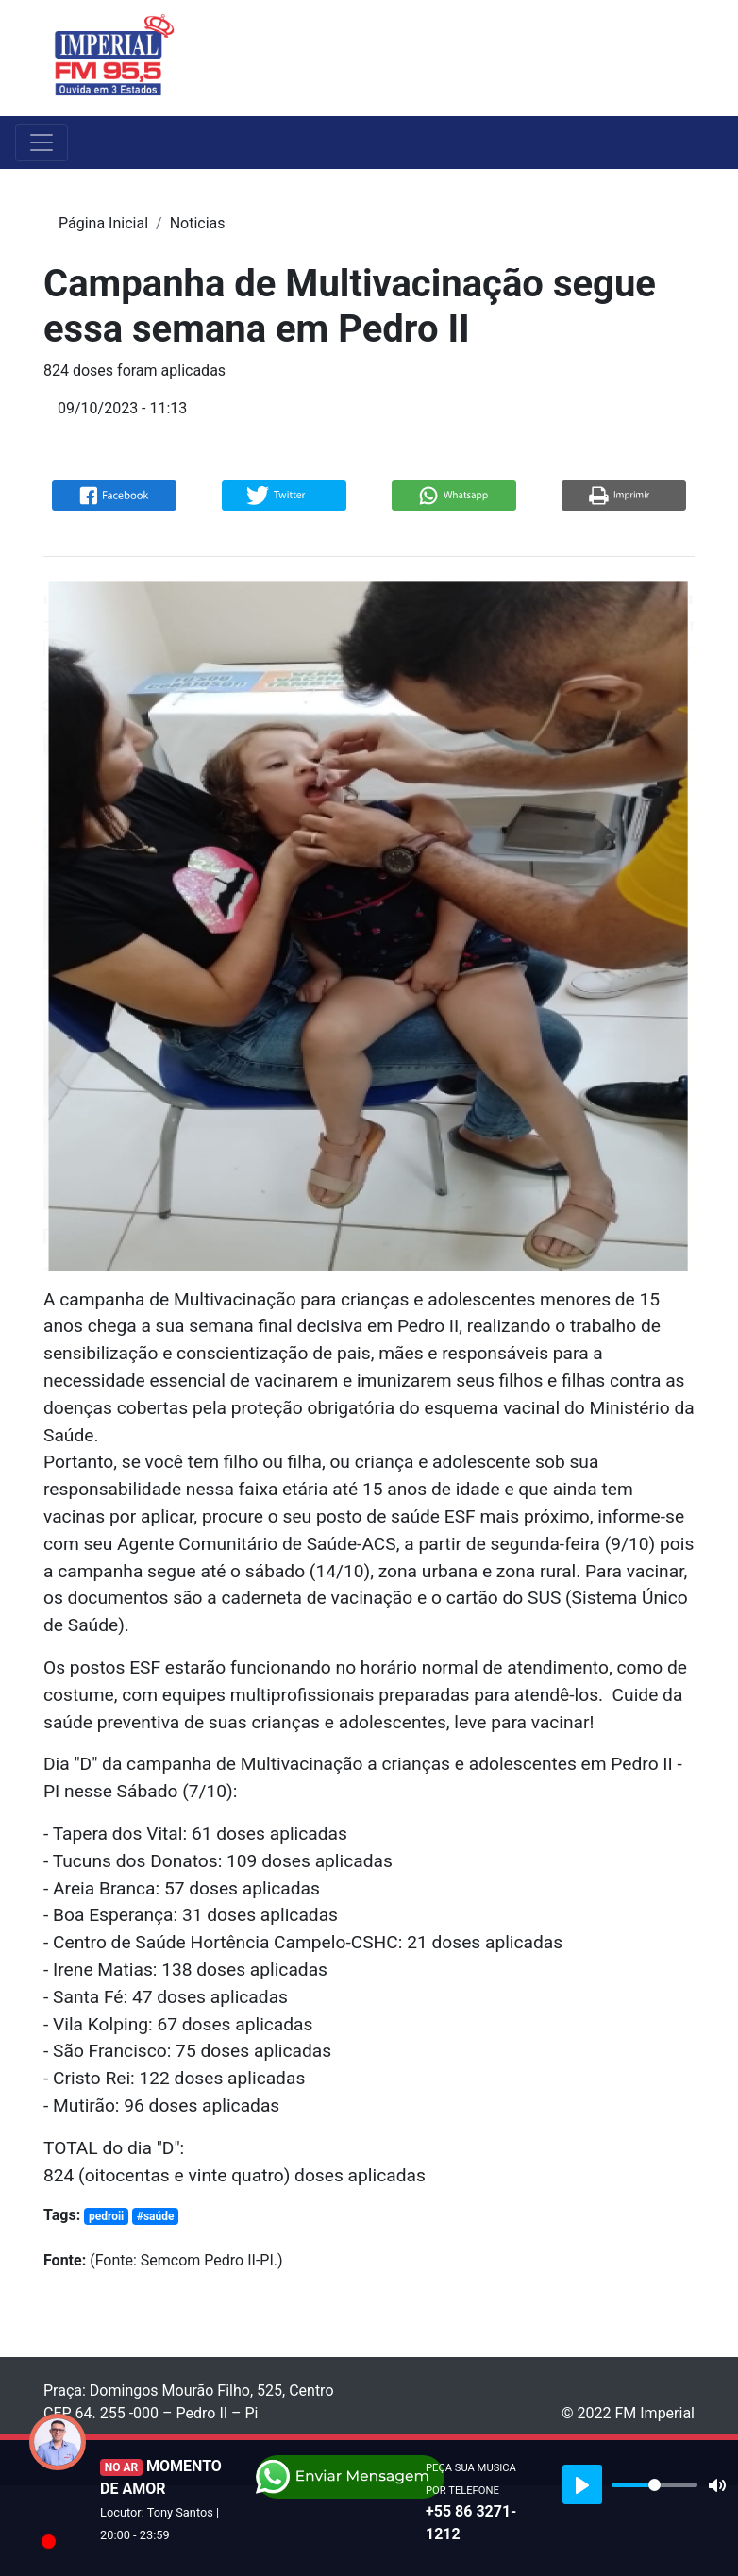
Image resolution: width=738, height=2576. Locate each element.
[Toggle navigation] (682, 57)
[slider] (654, 2485)
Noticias (198, 223)
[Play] (582, 2484)
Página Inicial (103, 223)
